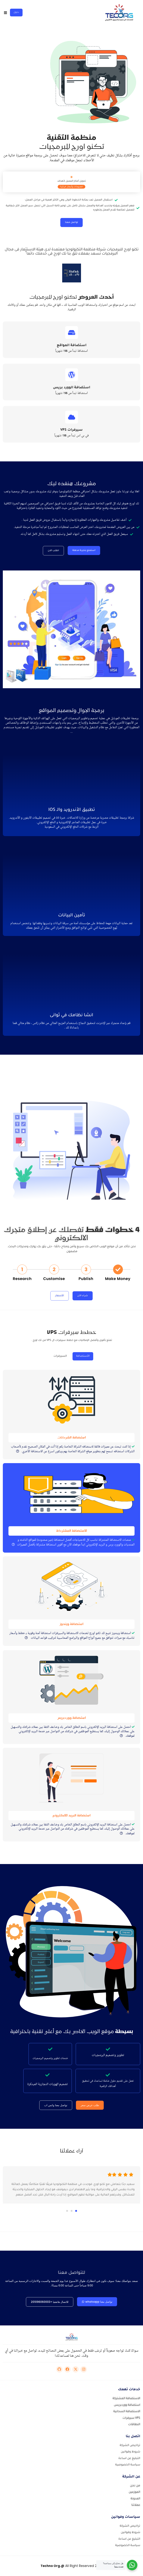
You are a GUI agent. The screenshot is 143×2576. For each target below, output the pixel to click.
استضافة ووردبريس (71, 1718)
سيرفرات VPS (71, 430)
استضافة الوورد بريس (71, 388)
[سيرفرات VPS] (71, 417)
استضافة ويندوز (71, 1624)
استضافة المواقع (71, 345)
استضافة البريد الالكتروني (71, 1815)
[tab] (83, 1356)
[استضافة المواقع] (71, 332)
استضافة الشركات (71, 1438)
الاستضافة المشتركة (71, 1531)
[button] (76, 2211)
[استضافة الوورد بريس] (71, 374)
